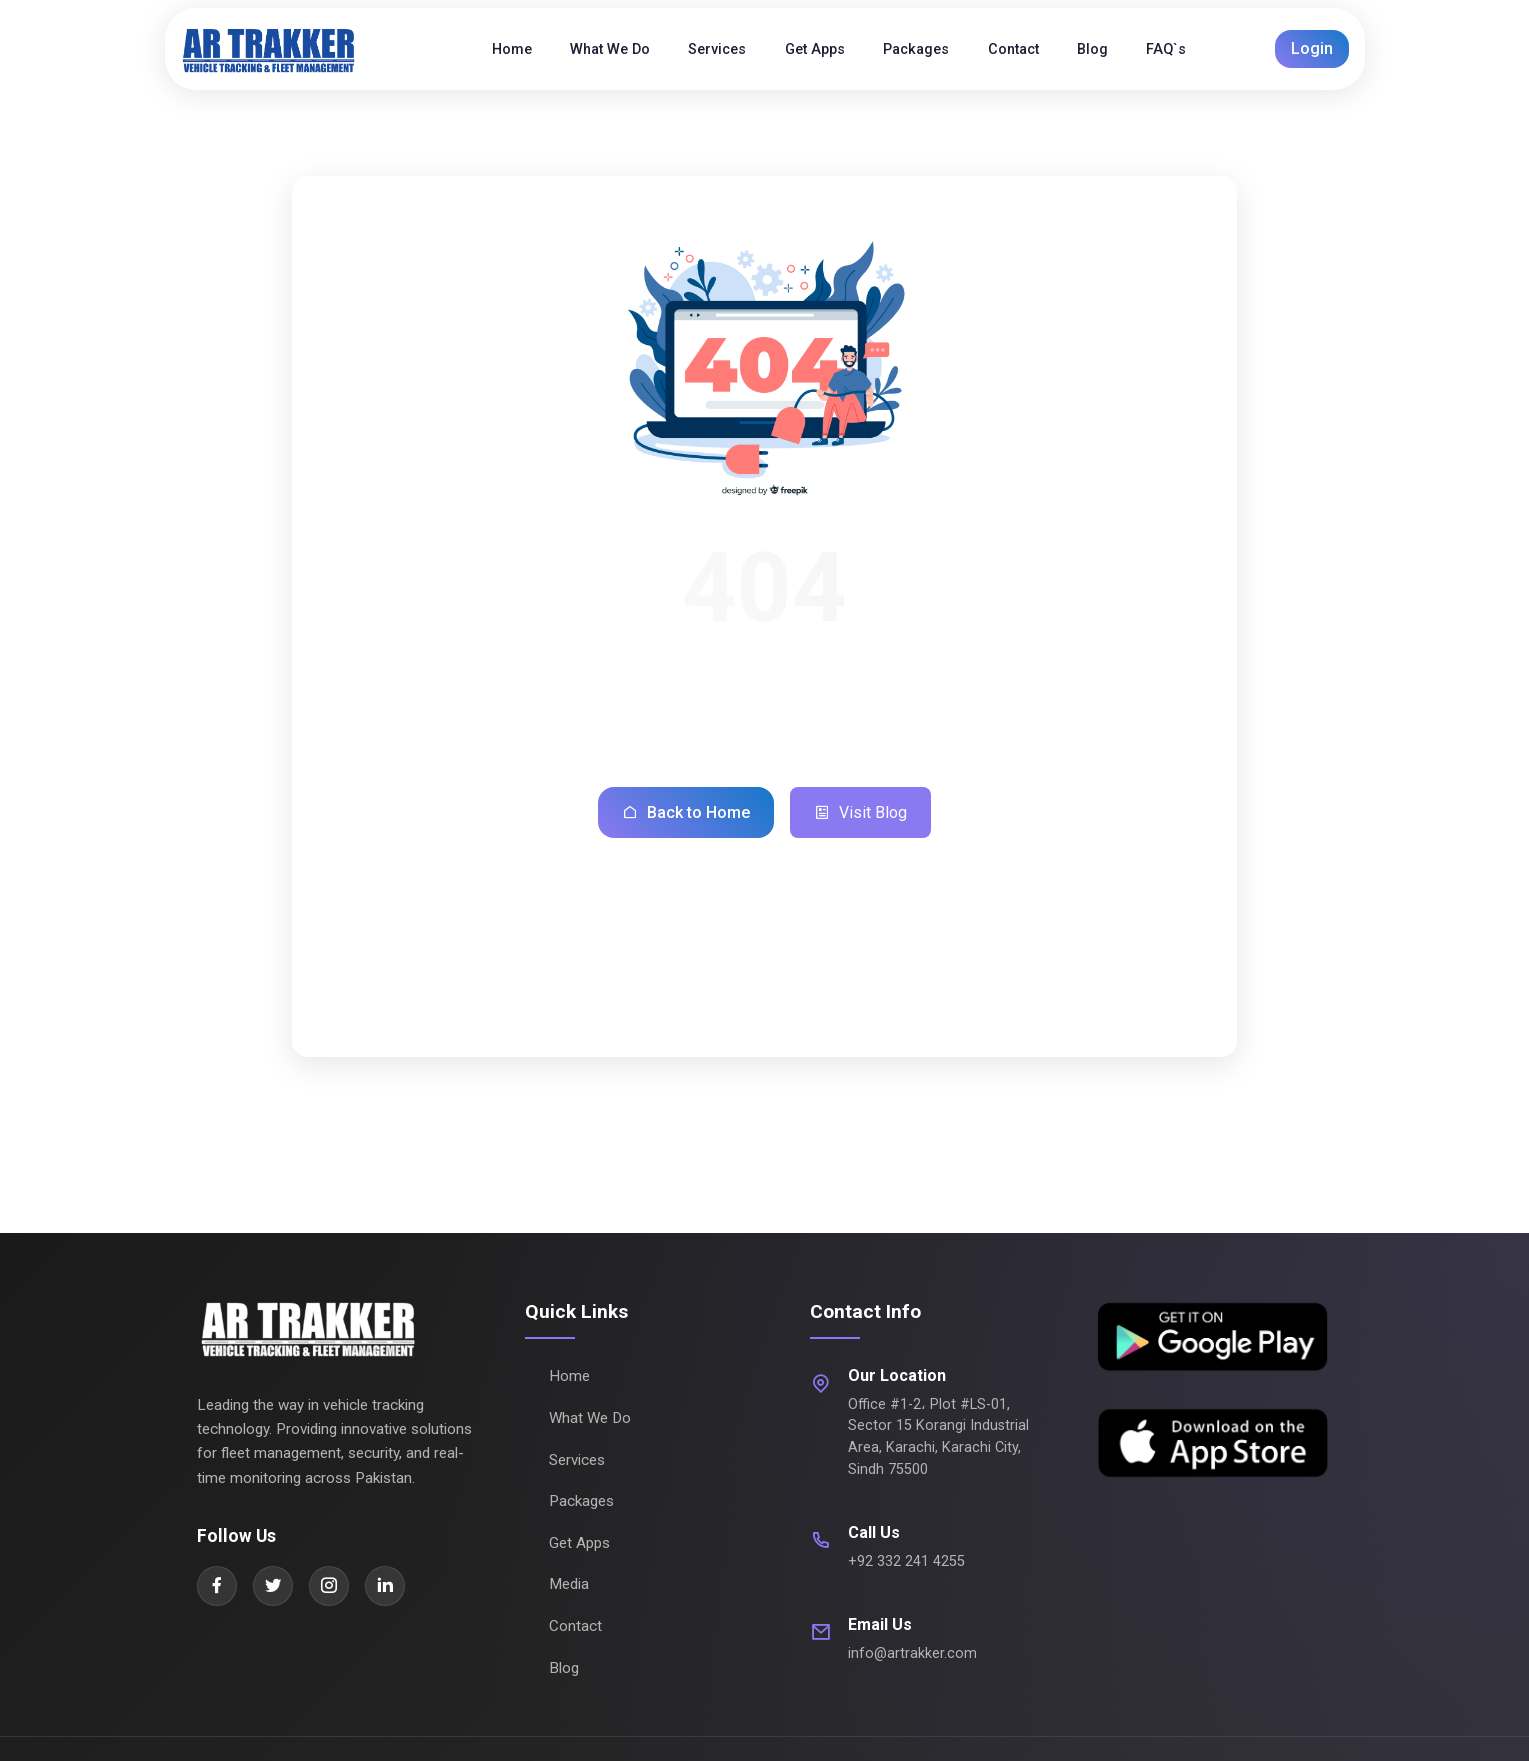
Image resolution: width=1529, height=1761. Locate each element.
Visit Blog (860, 813)
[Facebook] (217, 1586)
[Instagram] (329, 1586)
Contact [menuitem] (1013, 49)
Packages (839, 1011)
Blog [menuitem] (1092, 49)
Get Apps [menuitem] (815, 49)
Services (577, 1460)
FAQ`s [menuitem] (1166, 49)
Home (569, 1376)
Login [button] (1312, 48)
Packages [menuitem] (916, 49)
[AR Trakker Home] (291, 49)
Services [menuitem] (717, 49)
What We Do (575, 1011)
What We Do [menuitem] (610, 49)
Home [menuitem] (512, 49)
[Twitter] (273, 1586)
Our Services (711, 1011)
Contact (575, 1626)
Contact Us (960, 1011)
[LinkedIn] (385, 1586)
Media (569, 1584)
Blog (564, 1668)
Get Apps (579, 1543)
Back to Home (686, 813)
